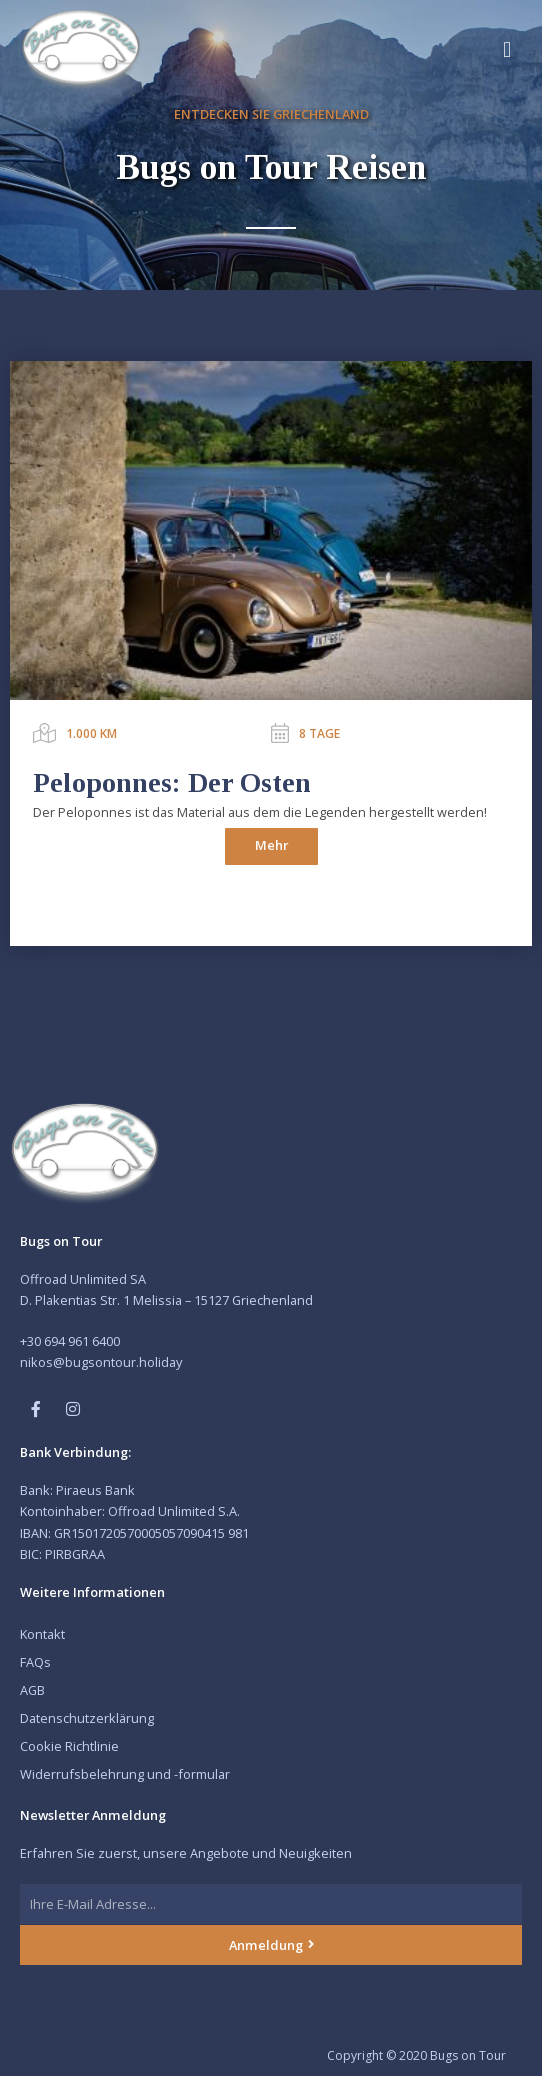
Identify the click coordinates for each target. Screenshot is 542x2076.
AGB (32, 1690)
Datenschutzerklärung (87, 1718)
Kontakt (42, 1634)
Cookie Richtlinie (69, 1746)
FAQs (35, 1662)
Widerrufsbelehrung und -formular (125, 1774)
